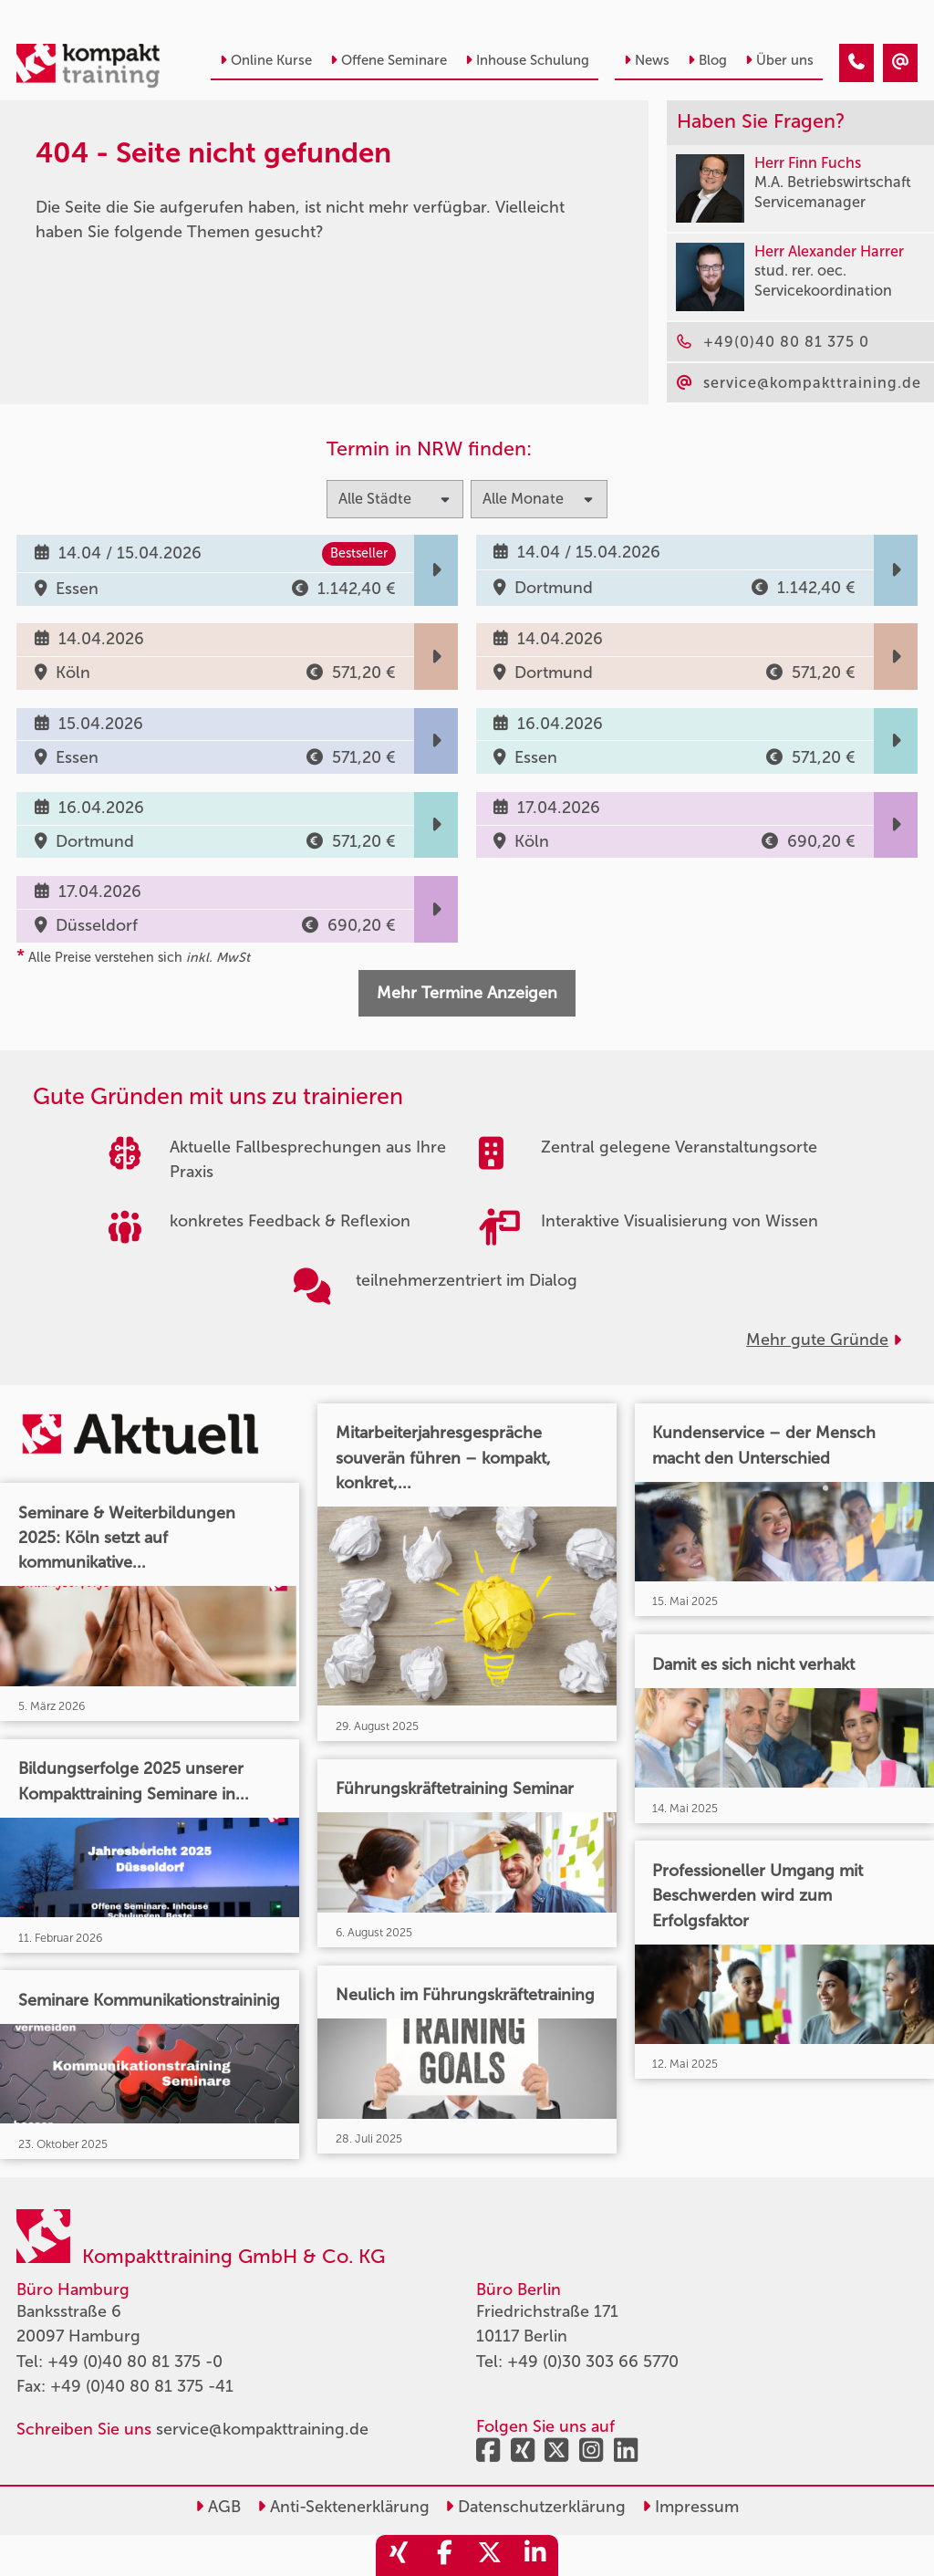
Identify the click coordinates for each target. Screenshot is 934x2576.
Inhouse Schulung (527, 60)
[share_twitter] (490, 2555)
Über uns (779, 60)
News (646, 60)
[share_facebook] (444, 2555)
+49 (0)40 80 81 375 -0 (135, 2362)
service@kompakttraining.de (262, 2429)
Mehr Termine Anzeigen (467, 993)
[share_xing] (398, 2555)
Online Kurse (266, 60)
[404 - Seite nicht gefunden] (856, 63)
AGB (218, 2507)
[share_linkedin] (535, 2555)
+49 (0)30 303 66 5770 (593, 2362)
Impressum (690, 2507)
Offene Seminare (388, 60)
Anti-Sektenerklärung (343, 2507)
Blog (707, 60)
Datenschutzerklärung (535, 2507)
